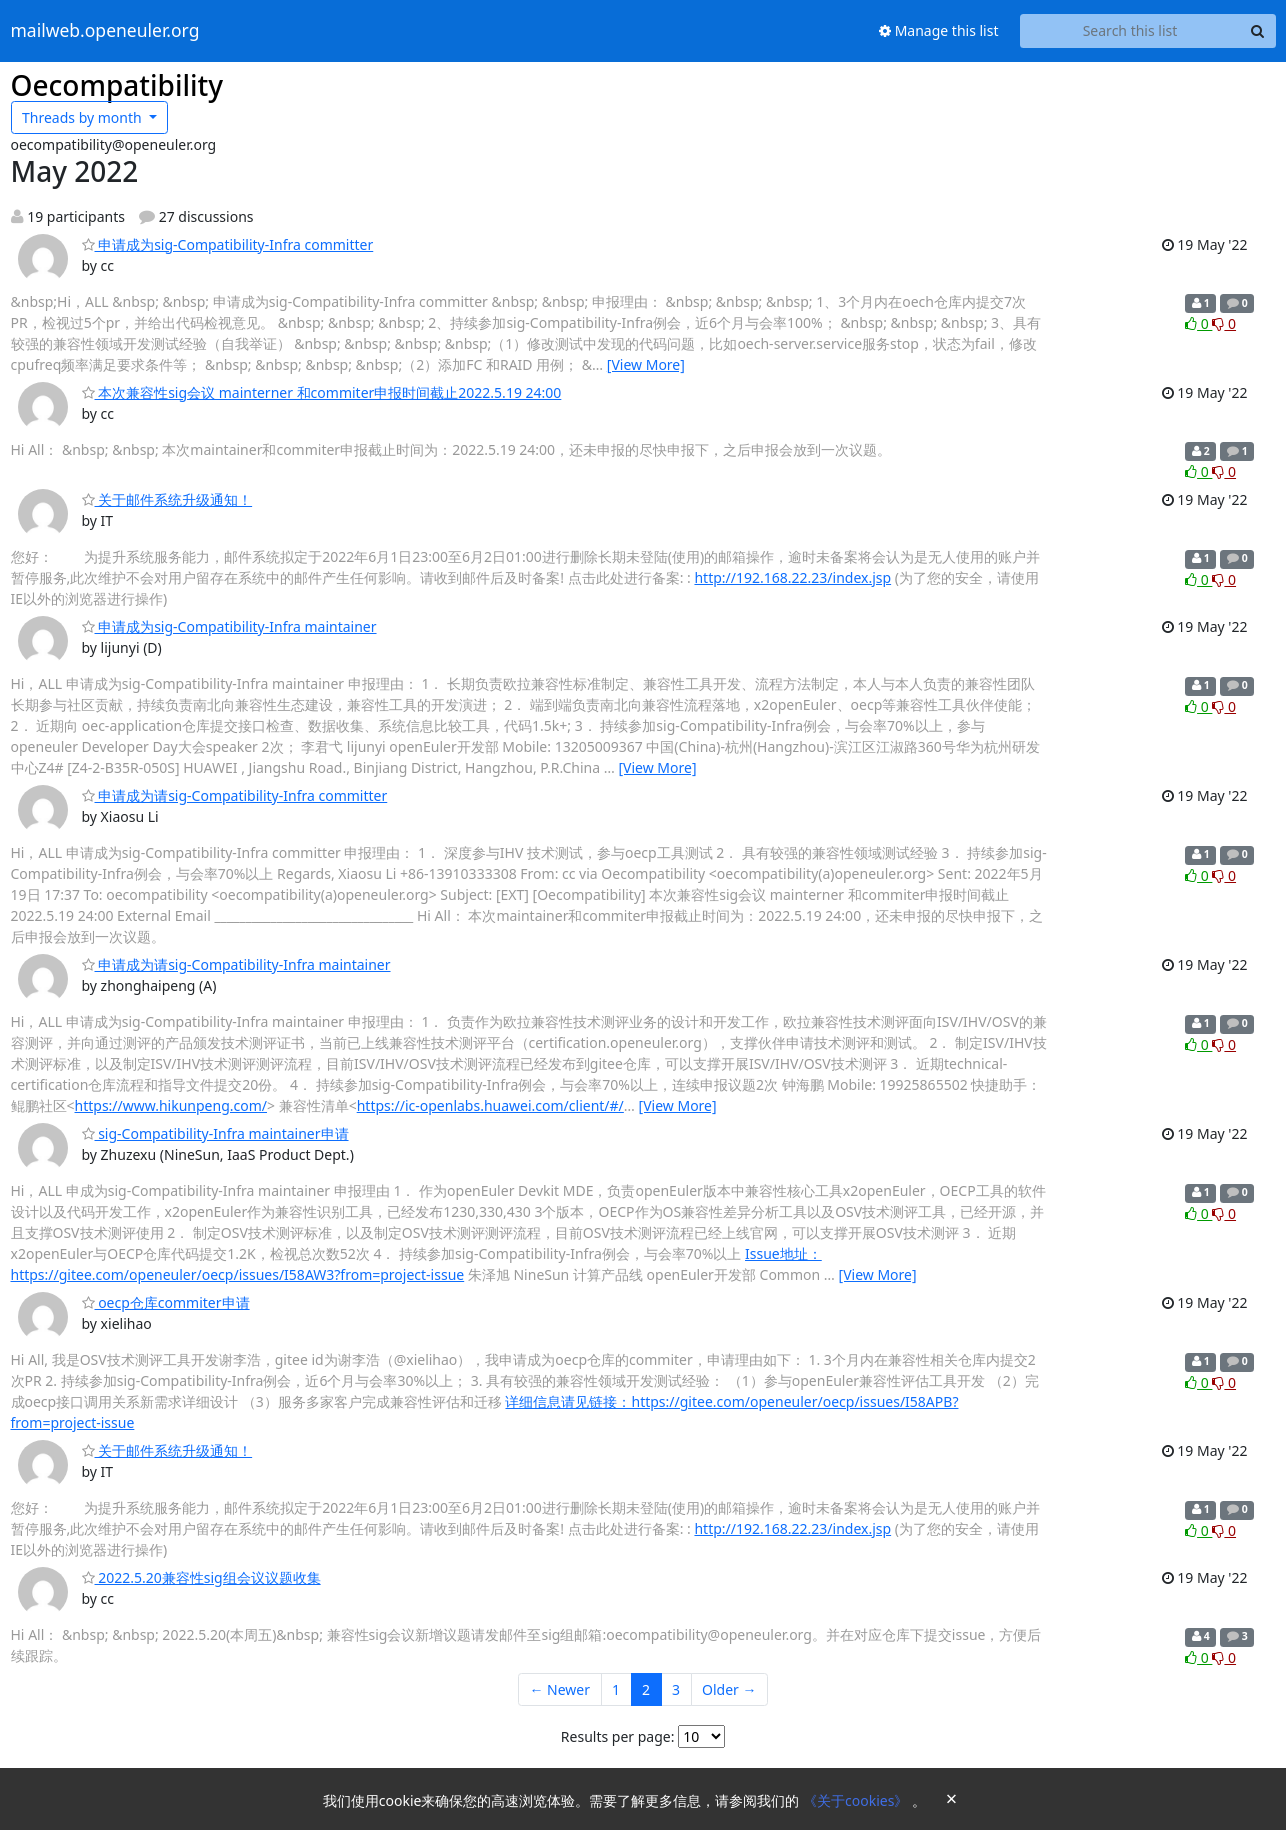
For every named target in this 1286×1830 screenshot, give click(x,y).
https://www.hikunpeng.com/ (171, 1105)
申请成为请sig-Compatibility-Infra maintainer (236, 964)
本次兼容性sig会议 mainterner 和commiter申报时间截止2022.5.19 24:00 (322, 392)
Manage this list (939, 30)
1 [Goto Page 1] (616, 1689)
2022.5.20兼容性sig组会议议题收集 (201, 1577)
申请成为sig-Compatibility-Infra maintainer (229, 626)
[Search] (1258, 31)
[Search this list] (1130, 31)
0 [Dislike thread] (1224, 323)
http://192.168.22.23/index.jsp (792, 577)
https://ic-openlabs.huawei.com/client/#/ (490, 1105)
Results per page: (618, 1736)
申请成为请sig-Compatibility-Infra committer (235, 795)
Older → (729, 1689)
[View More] (646, 364)
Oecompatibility (117, 85)
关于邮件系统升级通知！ (167, 499)
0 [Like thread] (1198, 323)
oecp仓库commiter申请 (166, 1302)
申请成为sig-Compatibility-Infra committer (228, 244)
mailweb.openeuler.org (105, 31)
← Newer (559, 1689)
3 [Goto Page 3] (676, 1689)
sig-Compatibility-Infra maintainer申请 (215, 1133)
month (83, 117)
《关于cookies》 (857, 1800)
